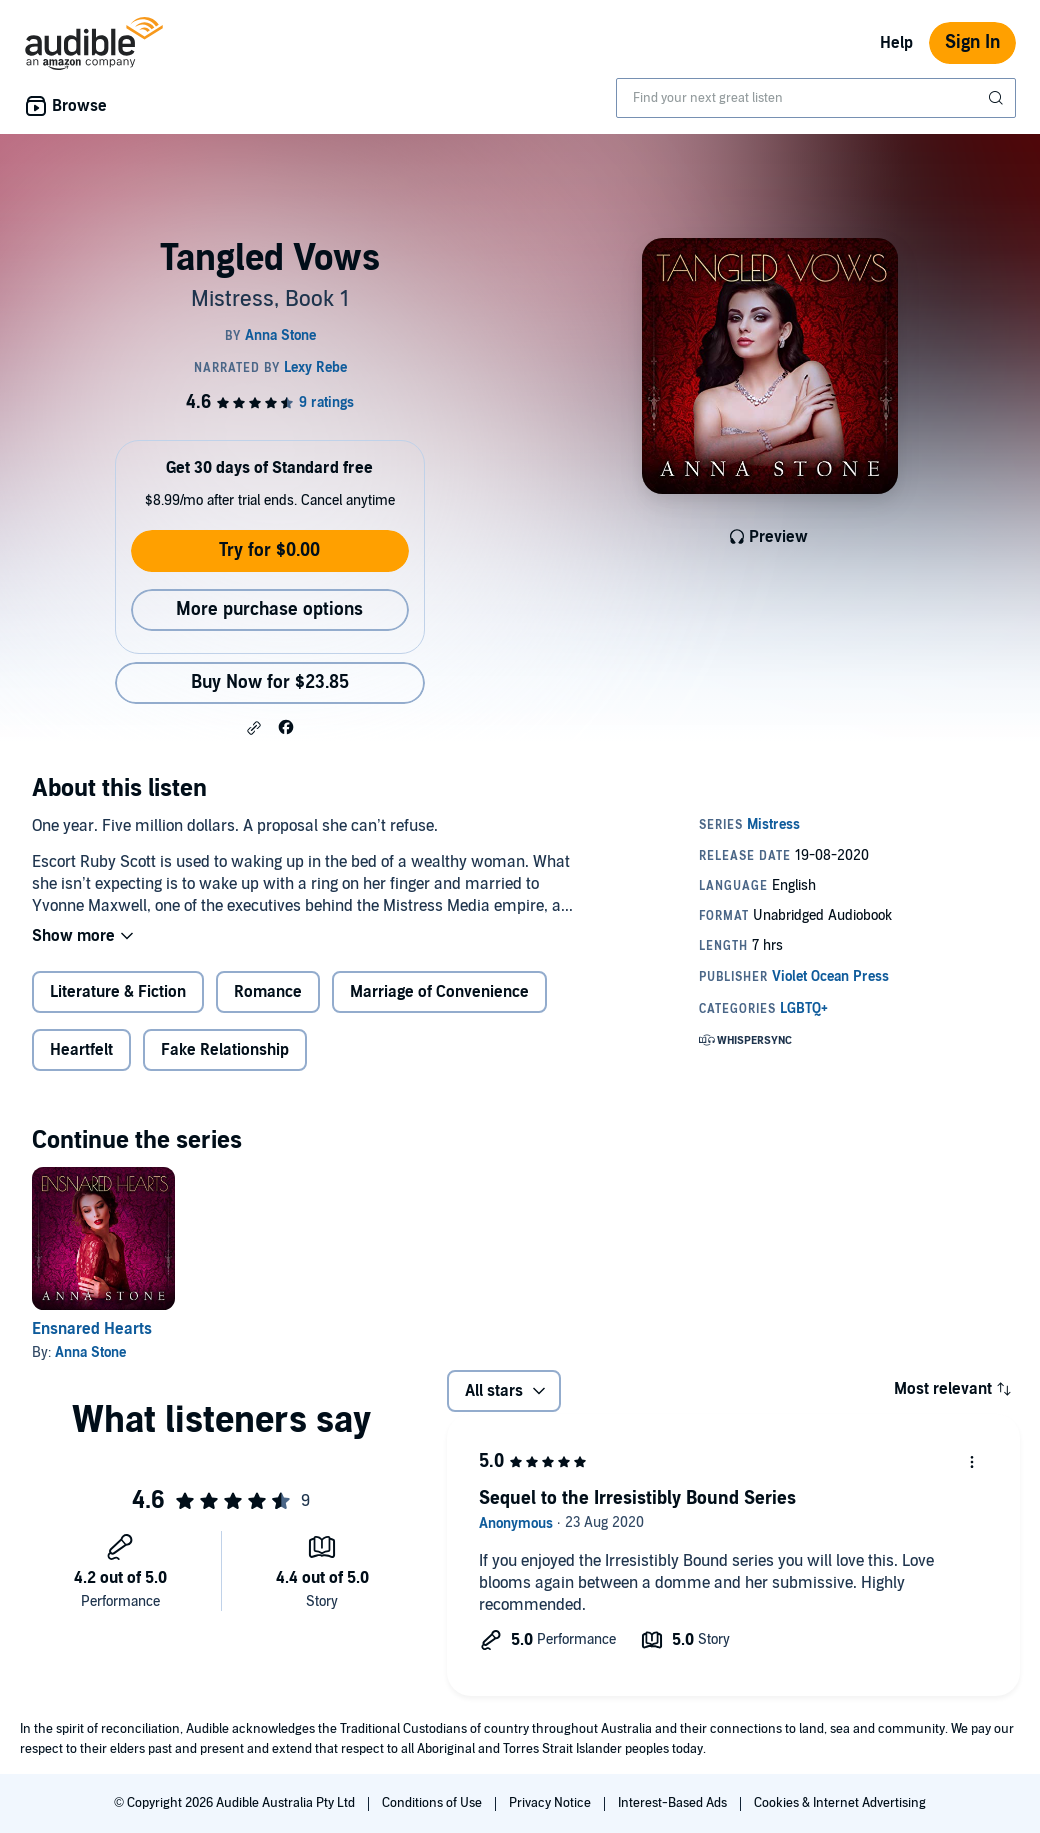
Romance (268, 992)
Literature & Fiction (118, 992)
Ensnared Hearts (92, 1329)
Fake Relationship (225, 1050)
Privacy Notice (551, 1803)
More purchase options (269, 609)
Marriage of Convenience (439, 992)
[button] (254, 728)
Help (896, 43)
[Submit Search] (998, 98)
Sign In (972, 42)
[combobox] (816, 98)
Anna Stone (90, 1352)
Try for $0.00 (269, 550)
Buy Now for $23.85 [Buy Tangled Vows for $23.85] (270, 682)
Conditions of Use (433, 1803)
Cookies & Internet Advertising (840, 1803)
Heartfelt (81, 1050)
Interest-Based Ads (674, 1803)
